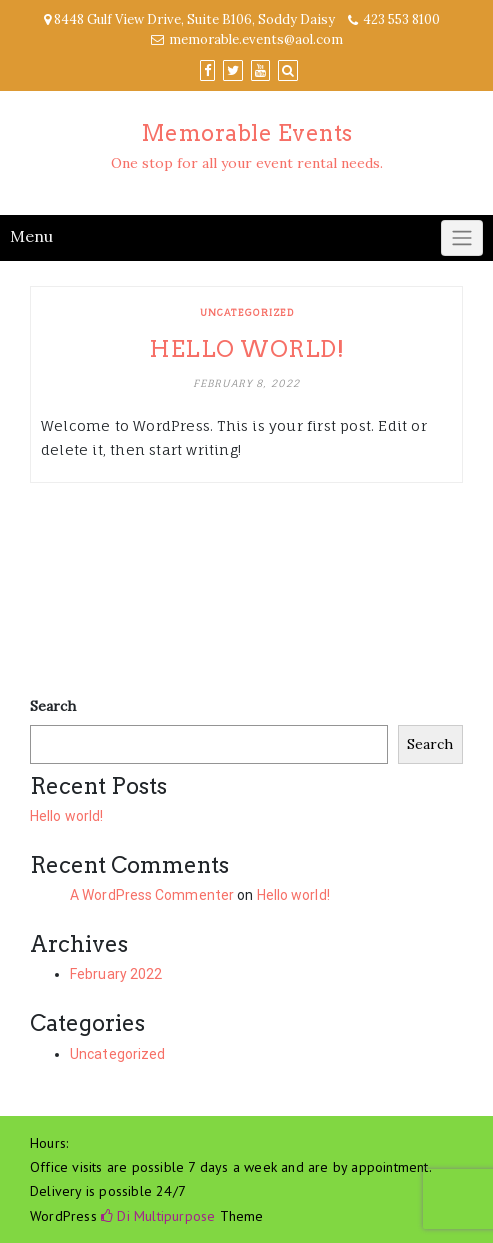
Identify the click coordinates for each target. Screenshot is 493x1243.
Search (53, 706)
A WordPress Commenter (152, 895)
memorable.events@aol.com (256, 39)
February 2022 (116, 974)
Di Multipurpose (158, 1216)
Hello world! (246, 349)
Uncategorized (247, 312)
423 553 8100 (401, 19)
